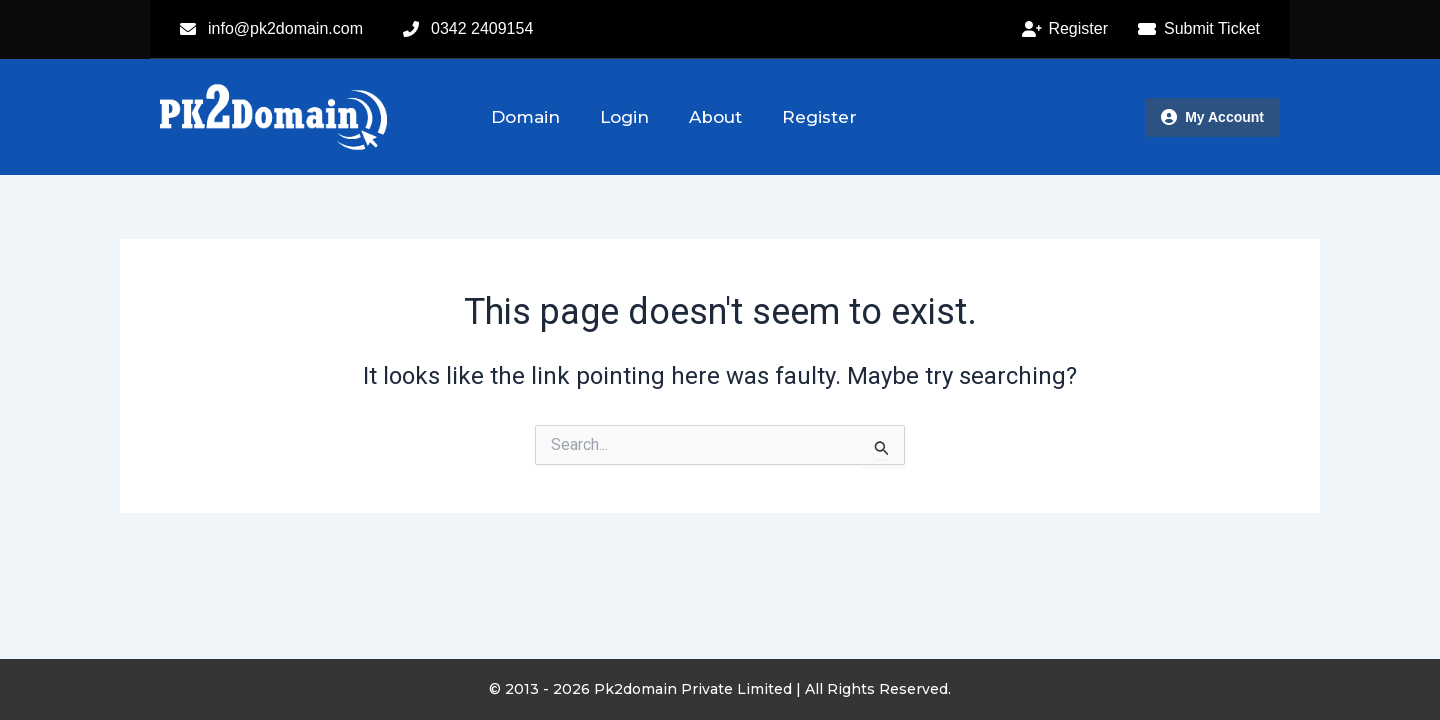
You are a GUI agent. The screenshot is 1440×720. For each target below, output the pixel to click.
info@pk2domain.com (285, 28)
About (715, 117)
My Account (1212, 117)
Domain (525, 117)
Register (819, 117)
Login (624, 117)
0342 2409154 (482, 28)
